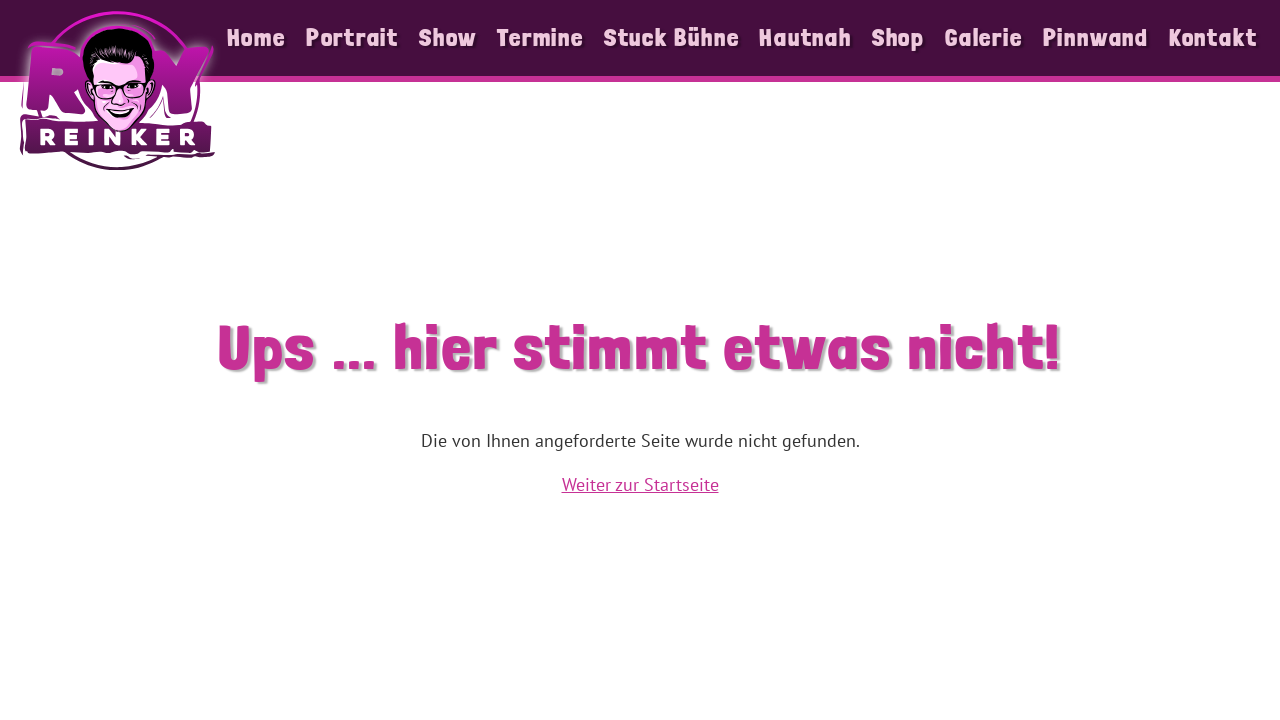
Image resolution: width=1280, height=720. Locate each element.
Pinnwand (1096, 37)
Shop (898, 37)
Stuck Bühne (671, 37)
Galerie (983, 37)
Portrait (352, 37)
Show (448, 37)
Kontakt (1213, 37)
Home (256, 37)
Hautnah (805, 37)
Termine (540, 37)
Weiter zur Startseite (640, 484)
